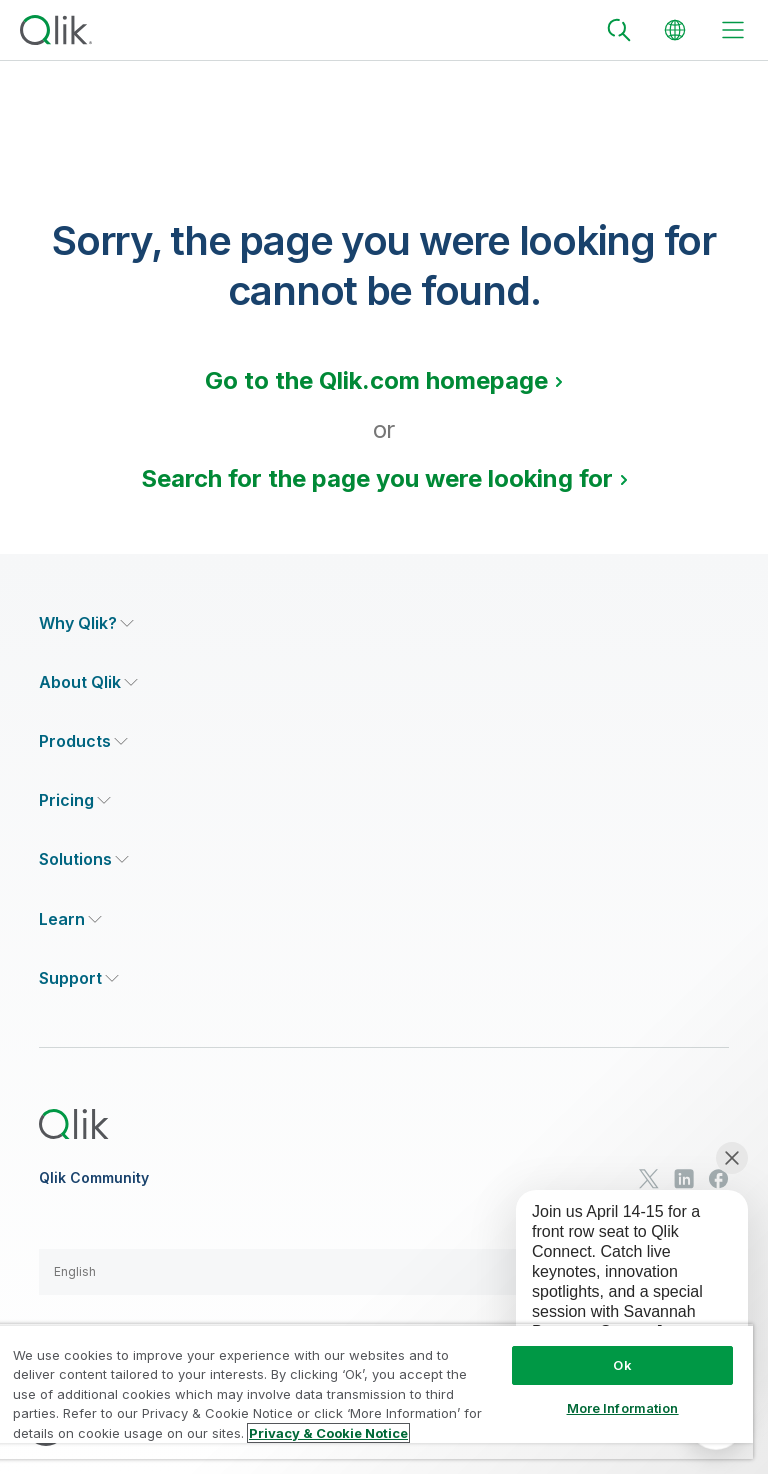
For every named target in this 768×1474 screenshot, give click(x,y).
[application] (618, 1288)
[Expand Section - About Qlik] (88, 682)
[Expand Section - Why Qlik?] (86, 623)
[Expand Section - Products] (83, 741)
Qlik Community (94, 1178)
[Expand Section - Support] (79, 978)
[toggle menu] (733, 30)
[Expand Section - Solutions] (84, 859)
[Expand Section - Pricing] (75, 800)
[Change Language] (675, 30)
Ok (622, 1365)
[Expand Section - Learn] (70, 919)
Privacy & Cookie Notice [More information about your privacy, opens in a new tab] (328, 1433)
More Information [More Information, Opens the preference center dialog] (623, 1408)
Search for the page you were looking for (377, 478)
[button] (384, 1272)
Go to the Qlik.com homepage (376, 380)
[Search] (619, 30)
